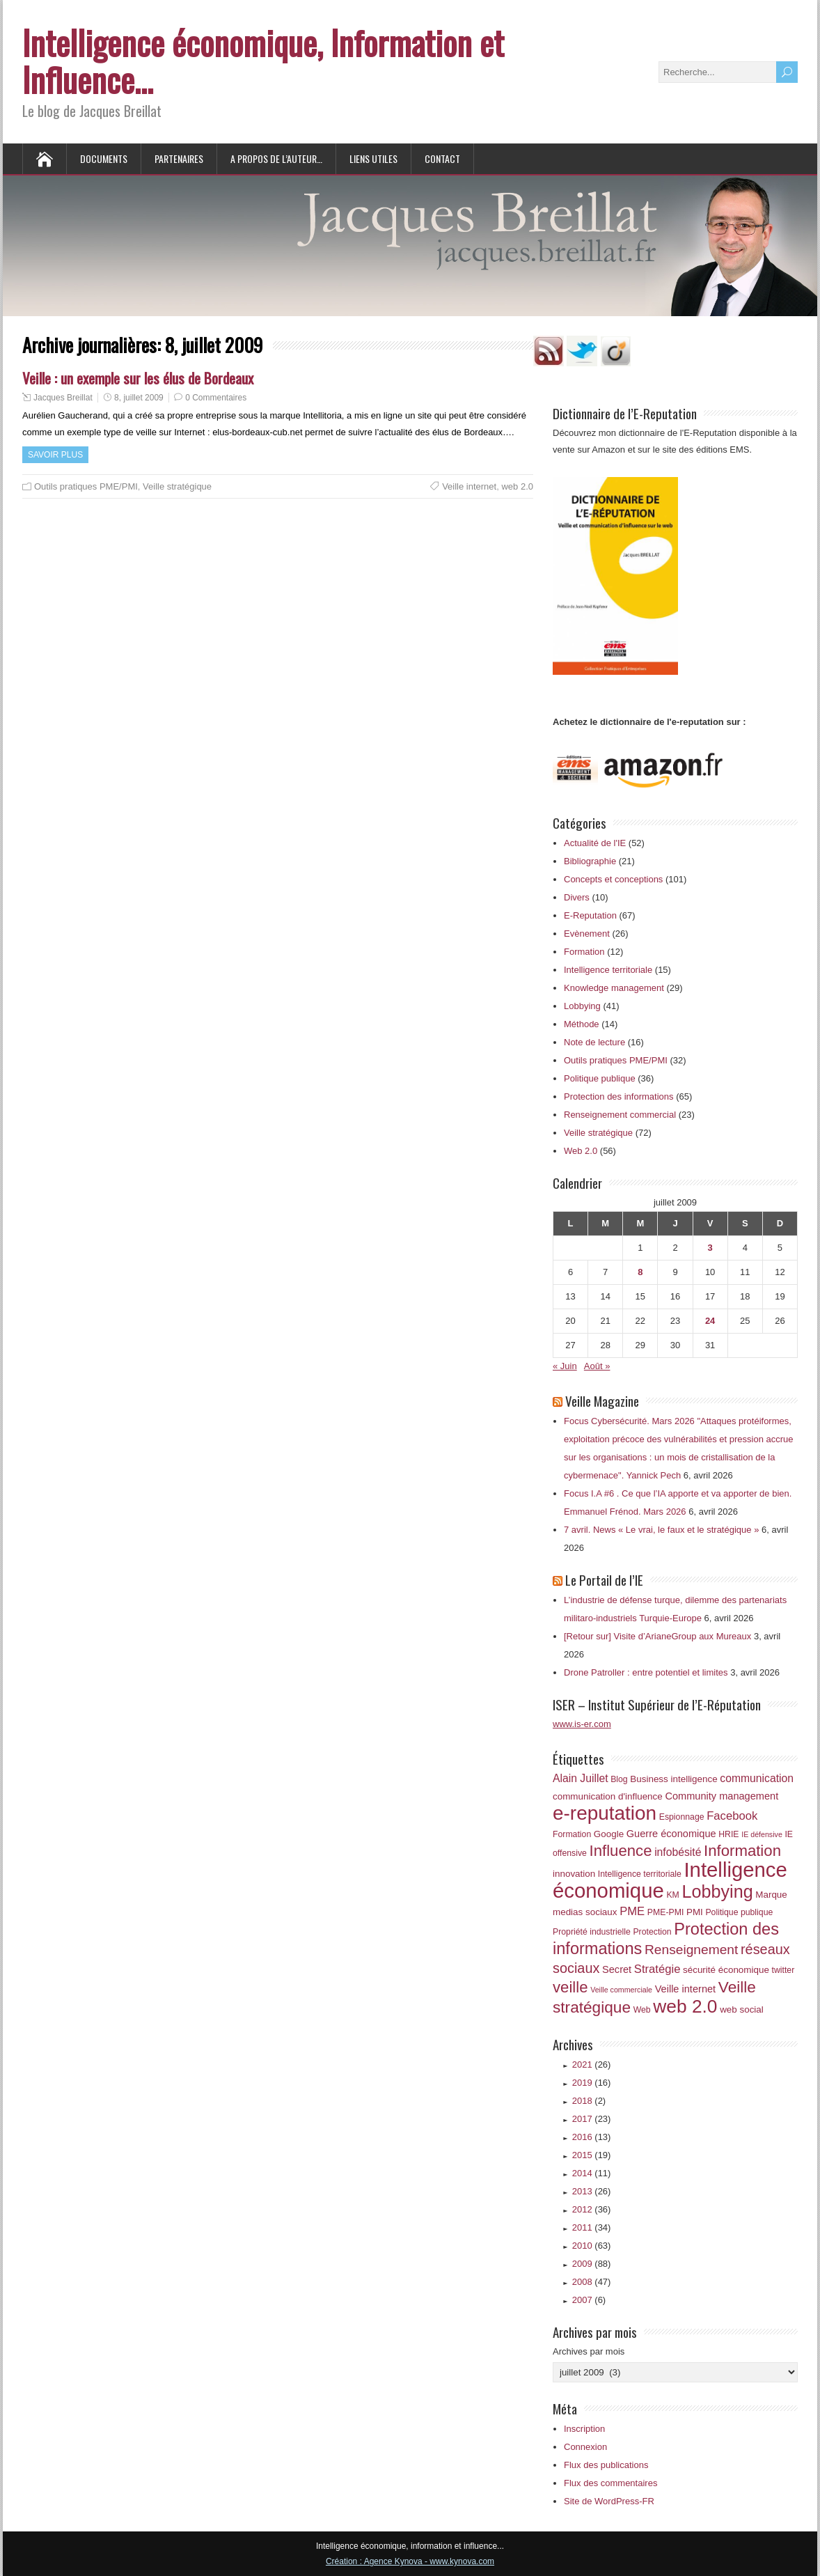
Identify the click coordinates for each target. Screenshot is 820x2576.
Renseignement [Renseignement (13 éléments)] (691, 1949)
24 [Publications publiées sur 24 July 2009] (710, 1321)
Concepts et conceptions (613, 879)
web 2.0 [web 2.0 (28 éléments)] (685, 2006)
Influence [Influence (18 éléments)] (621, 1850)
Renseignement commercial (620, 1114)
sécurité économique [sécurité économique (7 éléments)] (726, 1970)
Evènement (587, 933)
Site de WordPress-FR (609, 2501)
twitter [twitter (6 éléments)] (783, 1970)
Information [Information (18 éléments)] (742, 1850)
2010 (591, 2245)
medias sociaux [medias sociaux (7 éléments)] (585, 1912)
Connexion (585, 2447)
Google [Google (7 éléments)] (609, 1834)
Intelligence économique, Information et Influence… (263, 60)
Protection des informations (619, 1096)
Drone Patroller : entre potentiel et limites (646, 1672)
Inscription (584, 2428)
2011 (591, 2227)
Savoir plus (55, 455)
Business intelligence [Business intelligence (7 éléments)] (673, 1779)
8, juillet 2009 (139, 398)
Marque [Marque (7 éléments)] (771, 1894)
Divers (577, 897)
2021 (591, 2064)
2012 (591, 2209)
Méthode (581, 1024)
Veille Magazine (602, 1400)
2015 (591, 2155)
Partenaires (179, 158)
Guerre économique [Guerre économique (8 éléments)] (671, 1833)
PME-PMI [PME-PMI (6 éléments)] (665, 1912)
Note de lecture (594, 1042)
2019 (591, 2082)
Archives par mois (588, 2351)
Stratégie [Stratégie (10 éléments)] (657, 1969)
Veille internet (469, 486)
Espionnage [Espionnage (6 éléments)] (681, 1817)
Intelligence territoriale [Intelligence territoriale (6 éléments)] (639, 1874)
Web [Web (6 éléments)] (642, 2010)
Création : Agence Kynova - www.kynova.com (410, 2561)
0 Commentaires (215, 398)
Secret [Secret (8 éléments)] (616, 1969)
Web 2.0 (580, 1151)
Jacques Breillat (63, 398)
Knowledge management (614, 988)
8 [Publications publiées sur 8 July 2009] (640, 1272)
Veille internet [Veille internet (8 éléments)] (685, 1989)
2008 (591, 2282)
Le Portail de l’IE (604, 1579)
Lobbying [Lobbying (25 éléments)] (716, 1891)
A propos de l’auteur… (276, 158)
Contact (442, 158)
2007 (589, 2300)
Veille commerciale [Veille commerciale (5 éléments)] (621, 1989)
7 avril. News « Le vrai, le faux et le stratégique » (661, 1529)
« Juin (565, 1366)
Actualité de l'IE (595, 843)
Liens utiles (373, 158)
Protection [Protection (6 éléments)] (652, 1932)
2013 (591, 2191)
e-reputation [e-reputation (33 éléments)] (604, 1813)
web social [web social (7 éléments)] (742, 2009)
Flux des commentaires (610, 2483)
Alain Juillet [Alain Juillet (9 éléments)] (580, 1778)
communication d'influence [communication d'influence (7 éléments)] (608, 1796)
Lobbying (582, 1006)
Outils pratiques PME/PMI (86, 486)
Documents (103, 158)
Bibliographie (590, 861)
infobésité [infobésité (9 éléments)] (677, 1852)
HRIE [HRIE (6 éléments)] (728, 1834)
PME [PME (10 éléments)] (632, 1911)
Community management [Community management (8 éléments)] (721, 1796)
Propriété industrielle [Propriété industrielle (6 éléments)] (592, 1932)
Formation (584, 951)
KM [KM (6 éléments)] (672, 1895)
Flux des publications (606, 2465)
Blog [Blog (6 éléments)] (619, 1779)
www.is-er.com (582, 1724)
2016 (591, 2137)
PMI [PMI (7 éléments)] (694, 1912)
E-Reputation (590, 915)
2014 (591, 2173)
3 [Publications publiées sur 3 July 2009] (710, 1247)
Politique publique (600, 1078)
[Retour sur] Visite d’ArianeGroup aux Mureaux (657, 1636)
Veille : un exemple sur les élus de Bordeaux (137, 378)
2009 (591, 2263)
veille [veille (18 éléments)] (570, 1987)
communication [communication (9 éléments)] (757, 1778)
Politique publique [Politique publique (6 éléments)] (739, 1912)
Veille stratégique (177, 486)
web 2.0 (517, 486)
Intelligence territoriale (608, 970)
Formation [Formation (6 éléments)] (572, 1834)
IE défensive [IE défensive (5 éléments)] (761, 1834)
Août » (597, 1366)
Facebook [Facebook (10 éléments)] (732, 1815)
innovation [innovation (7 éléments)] (574, 1873)
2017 (591, 2119)
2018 (589, 2100)
